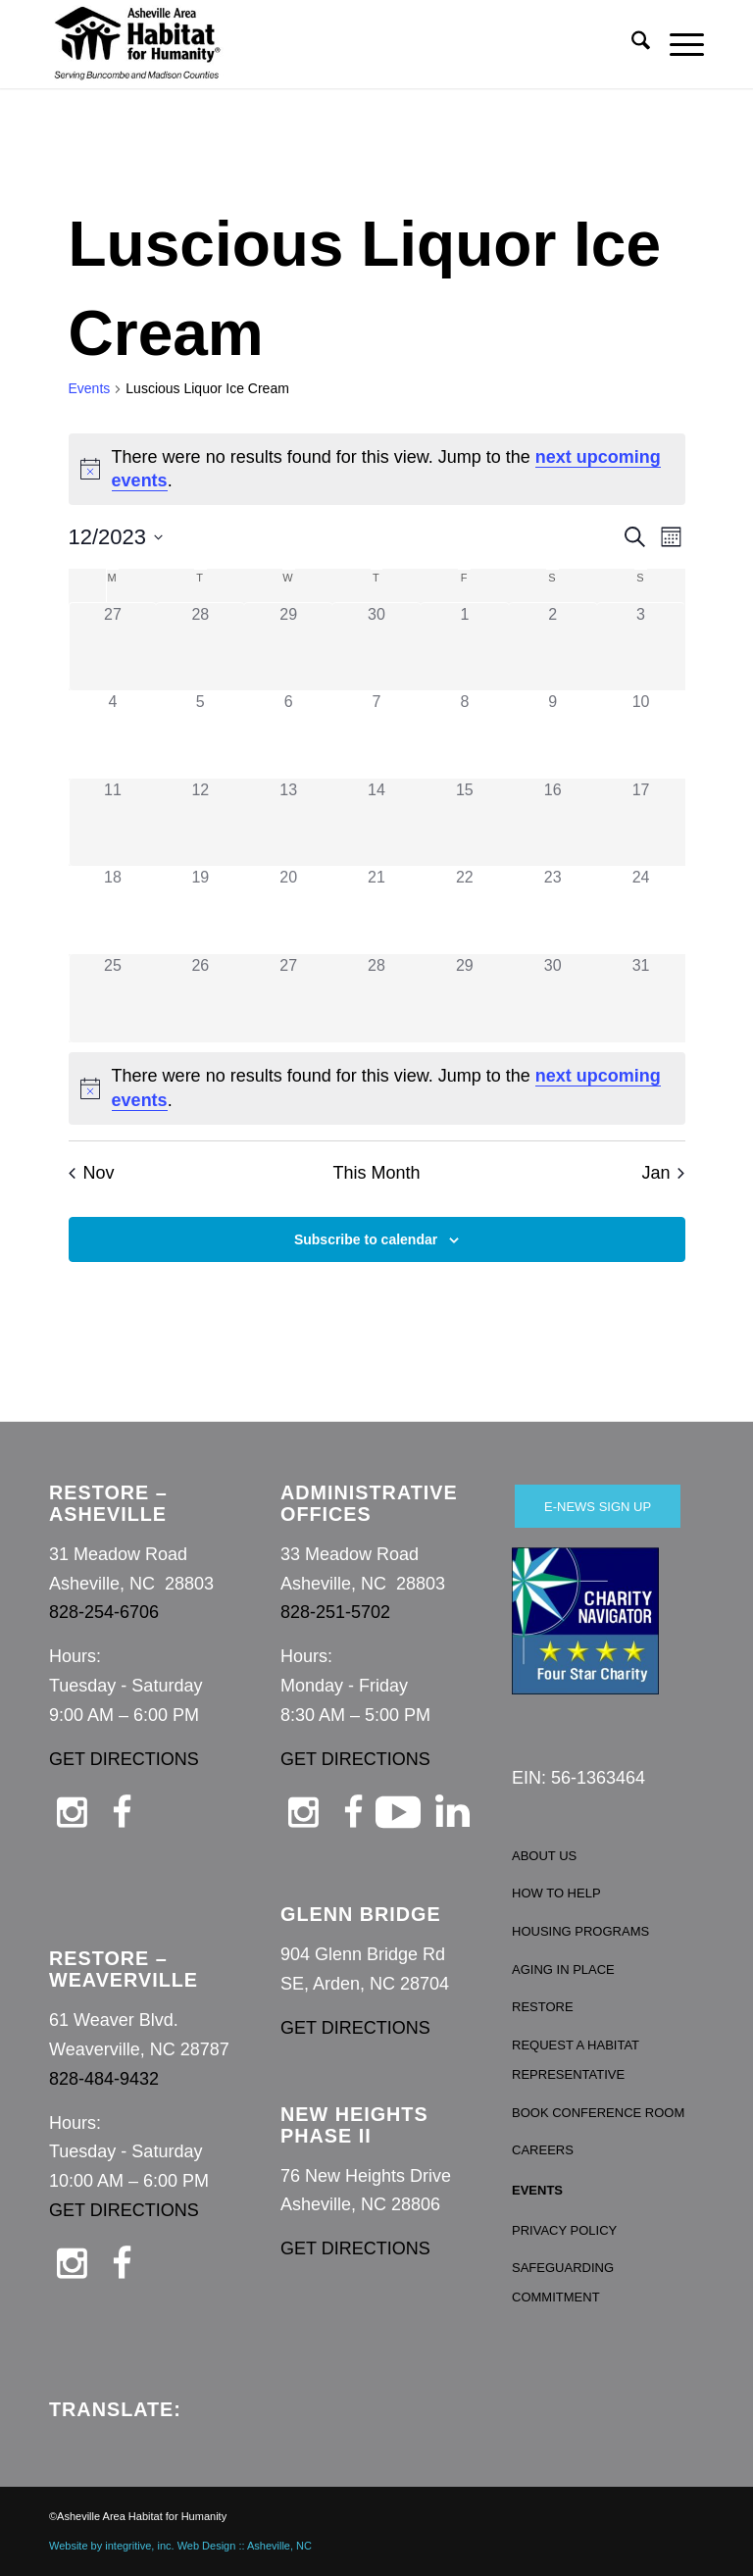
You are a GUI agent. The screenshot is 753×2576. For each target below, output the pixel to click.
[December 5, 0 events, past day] (200, 734)
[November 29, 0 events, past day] (288, 646)
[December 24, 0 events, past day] (641, 910)
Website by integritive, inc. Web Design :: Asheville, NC (180, 2545)
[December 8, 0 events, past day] (465, 734)
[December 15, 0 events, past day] (465, 823)
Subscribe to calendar (365, 1239)
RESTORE (543, 2006)
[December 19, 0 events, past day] (200, 910)
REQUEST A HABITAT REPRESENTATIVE (575, 2060)
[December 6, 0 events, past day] (288, 734)
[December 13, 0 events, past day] (288, 823)
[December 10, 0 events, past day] (641, 734)
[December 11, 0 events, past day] (113, 823)
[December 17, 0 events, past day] (641, 823)
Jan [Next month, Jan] (662, 1173)
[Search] (631, 44)
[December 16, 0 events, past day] (553, 823)
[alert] (377, 469)
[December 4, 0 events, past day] (113, 734)
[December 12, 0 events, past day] (200, 823)
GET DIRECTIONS (124, 1759)
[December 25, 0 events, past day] (113, 998)
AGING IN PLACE (563, 1969)
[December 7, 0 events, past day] (376, 734)
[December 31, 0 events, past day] (641, 998)
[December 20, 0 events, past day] (288, 910)
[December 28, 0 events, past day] (376, 998)
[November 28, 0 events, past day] (200, 646)
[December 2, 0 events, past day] (553, 646)
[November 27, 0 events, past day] (113, 646)
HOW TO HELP (556, 1893)
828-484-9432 (104, 2079)
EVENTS (537, 2190)
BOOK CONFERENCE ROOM (598, 2112)
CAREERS (543, 2150)
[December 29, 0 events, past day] (465, 998)
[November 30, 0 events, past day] (376, 646)
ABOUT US (544, 1855)
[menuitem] (631, 44)
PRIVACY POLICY (564, 2230)
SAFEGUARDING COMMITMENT (563, 2282)
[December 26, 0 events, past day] (200, 998)
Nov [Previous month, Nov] (92, 1173)
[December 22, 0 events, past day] (465, 910)
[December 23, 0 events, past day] (553, 910)
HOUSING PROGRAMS (580, 1931)
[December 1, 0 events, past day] (465, 646)
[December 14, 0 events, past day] (376, 823)
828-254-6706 (104, 1612)
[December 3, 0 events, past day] (641, 646)
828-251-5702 (335, 1612)
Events (90, 388)
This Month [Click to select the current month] (376, 1173)
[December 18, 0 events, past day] (113, 910)
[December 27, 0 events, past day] (288, 998)
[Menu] (677, 44)
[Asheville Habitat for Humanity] (137, 44)
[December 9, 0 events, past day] (553, 734)
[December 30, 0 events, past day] (553, 998)
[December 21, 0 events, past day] (376, 910)
